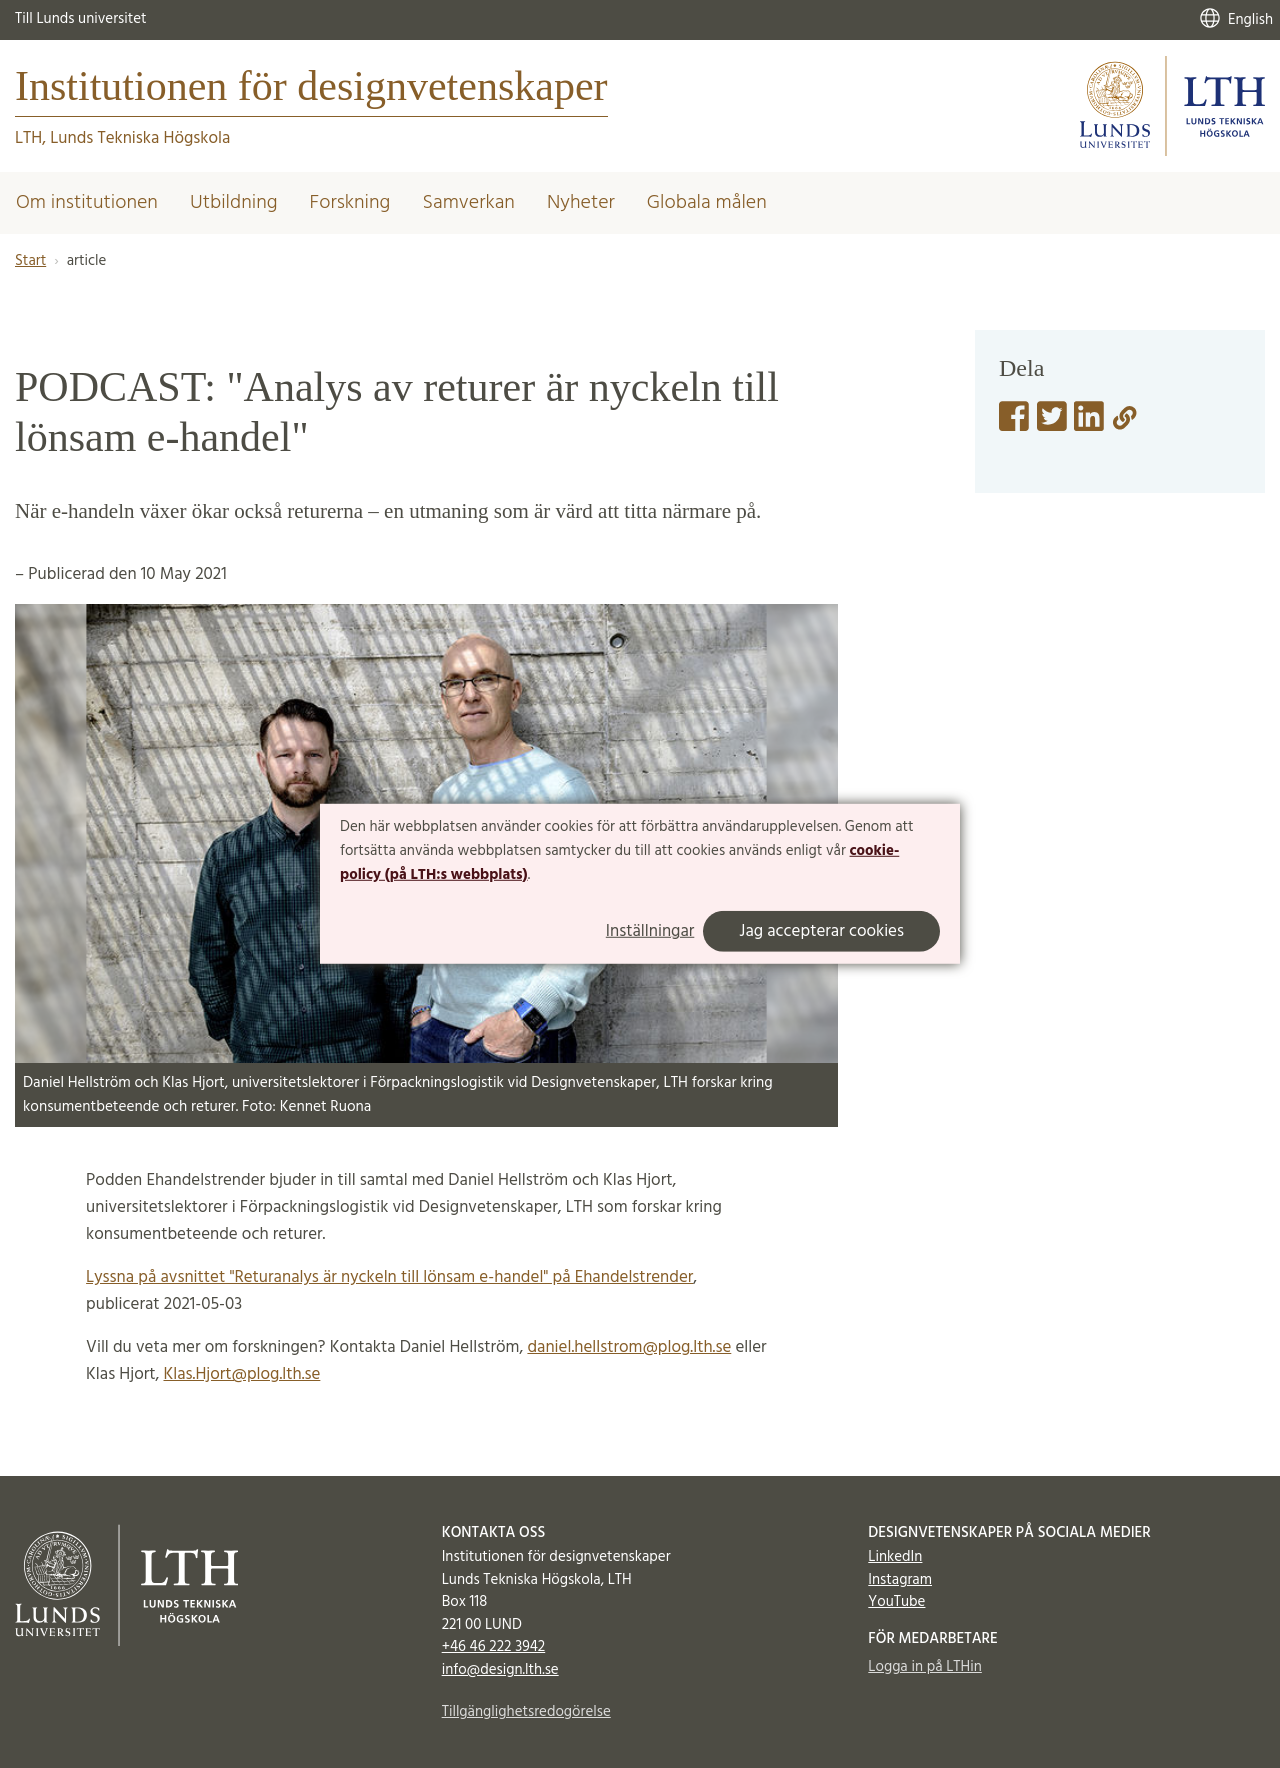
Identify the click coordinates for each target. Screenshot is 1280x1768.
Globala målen (707, 203)
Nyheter (581, 203)
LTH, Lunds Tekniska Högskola (122, 138)
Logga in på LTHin (925, 1667)
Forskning (350, 203)
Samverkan (468, 203)
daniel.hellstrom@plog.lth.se (629, 1347)
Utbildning (234, 203)
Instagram (900, 1580)
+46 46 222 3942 (494, 1647)
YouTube (896, 1602)
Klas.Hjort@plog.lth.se (241, 1374)
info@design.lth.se (500, 1670)
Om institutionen (87, 203)
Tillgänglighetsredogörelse (526, 1712)
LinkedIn (895, 1557)
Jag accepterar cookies (821, 931)
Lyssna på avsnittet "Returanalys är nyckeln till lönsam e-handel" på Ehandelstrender (389, 1277)
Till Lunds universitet (81, 19)
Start (30, 261)
